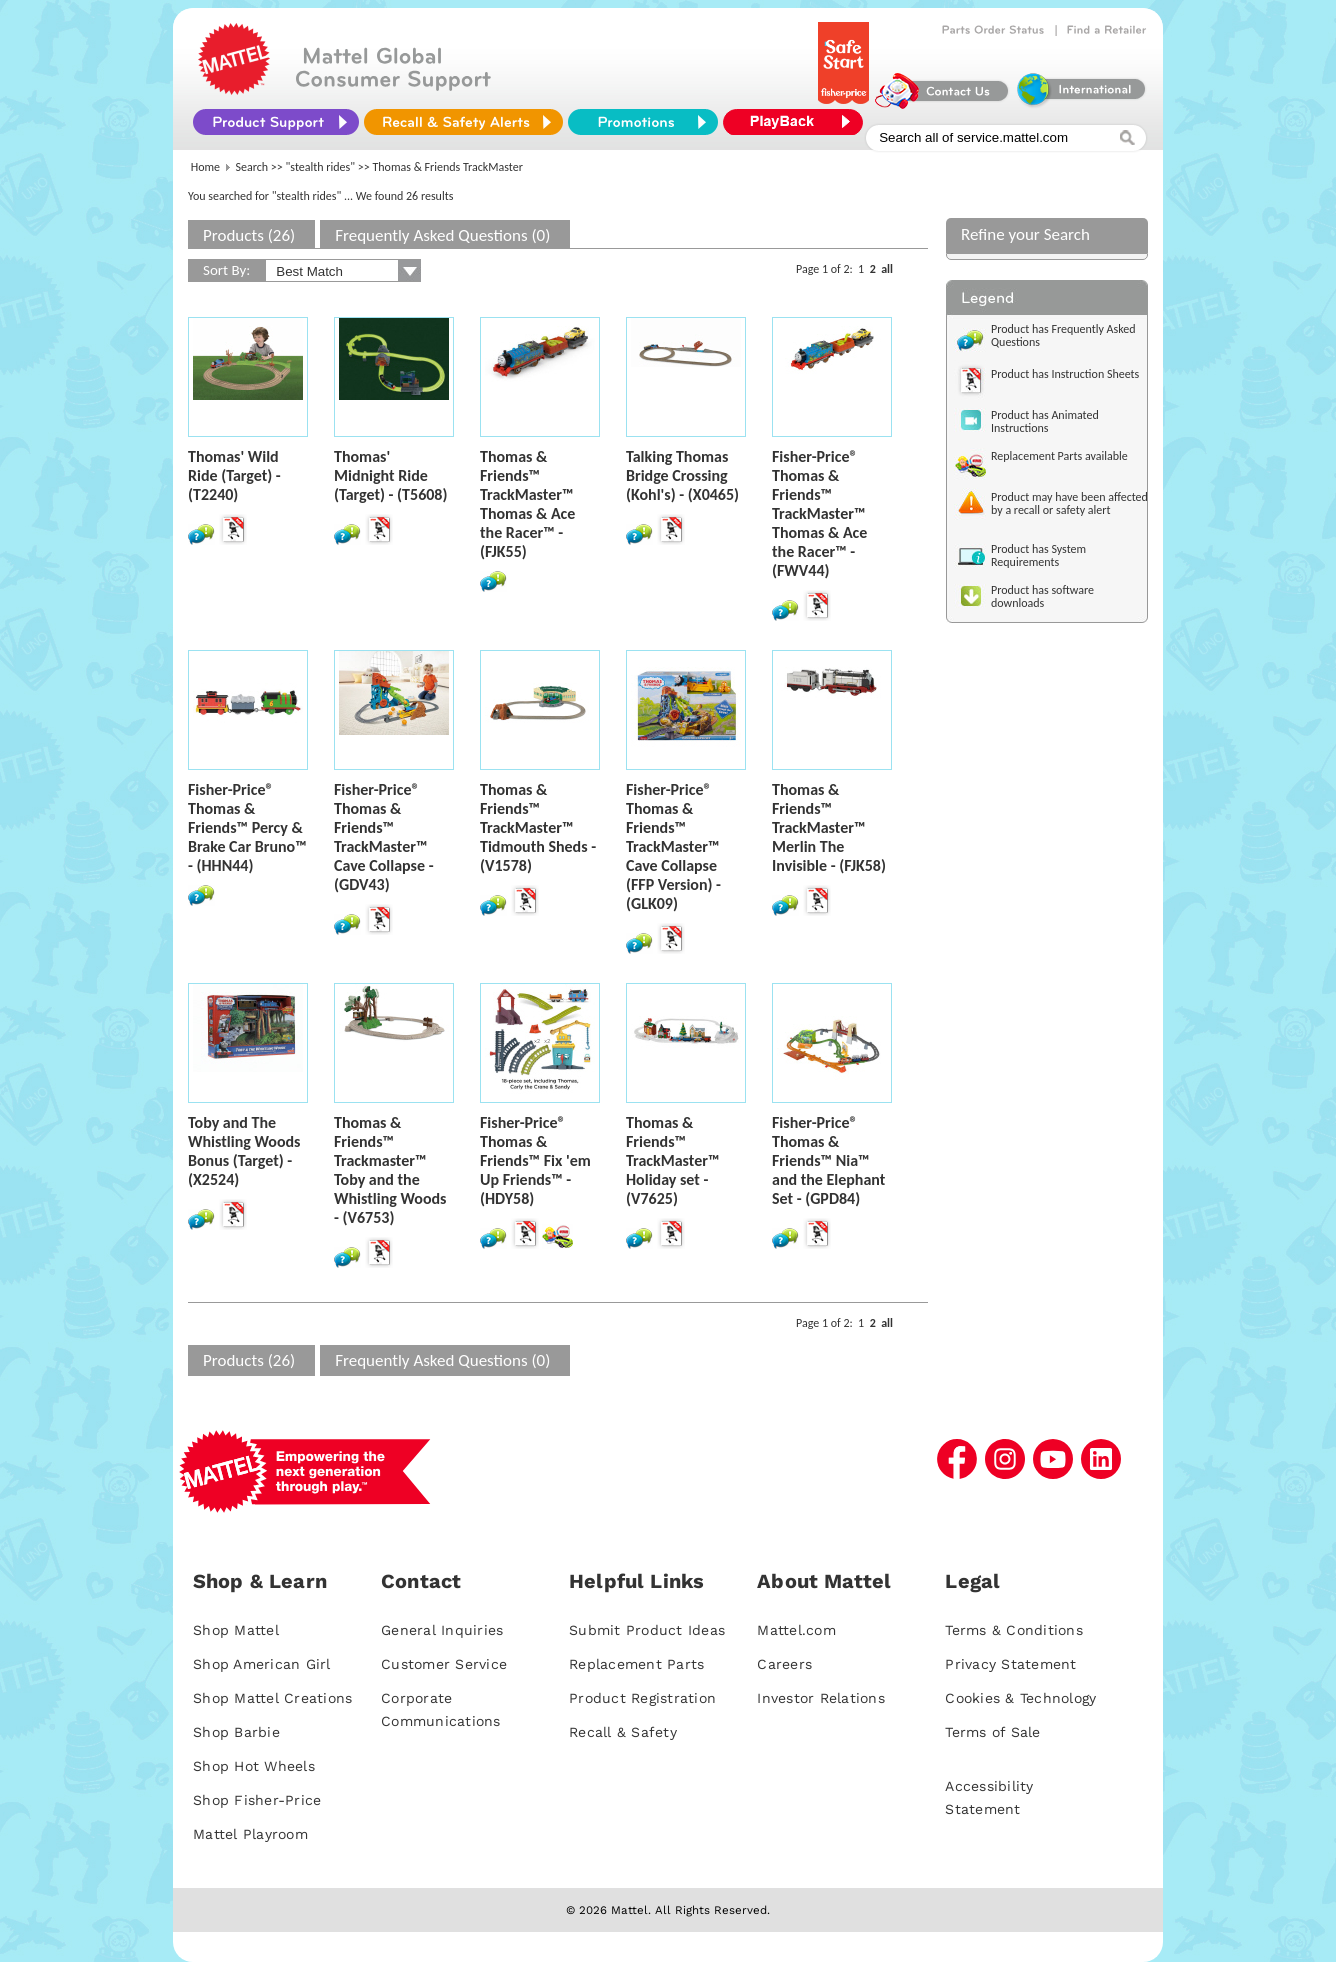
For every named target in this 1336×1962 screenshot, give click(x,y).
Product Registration (642, 1698)
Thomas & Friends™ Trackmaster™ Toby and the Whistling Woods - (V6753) (390, 1170)
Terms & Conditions (1014, 1630)
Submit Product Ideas (647, 1630)
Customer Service (444, 1664)
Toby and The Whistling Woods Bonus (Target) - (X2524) (244, 1151)
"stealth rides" (321, 167)
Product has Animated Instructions (1045, 421)
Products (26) (249, 235)
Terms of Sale (992, 1732)
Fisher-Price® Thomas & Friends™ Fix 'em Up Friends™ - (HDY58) (535, 1160)
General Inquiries (442, 1630)
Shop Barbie (236, 1732)
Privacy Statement (1010, 1664)
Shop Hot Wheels (254, 1766)
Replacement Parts (636, 1664)
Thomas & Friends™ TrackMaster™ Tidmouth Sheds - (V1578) (538, 827)
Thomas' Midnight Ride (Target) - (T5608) (390, 475)
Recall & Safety (623, 1732)
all (887, 269)
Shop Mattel (236, 1630)
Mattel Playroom (250, 1834)
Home (205, 167)
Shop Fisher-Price (257, 1800)
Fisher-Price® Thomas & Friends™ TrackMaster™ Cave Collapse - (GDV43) (384, 837)
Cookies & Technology (1020, 1698)
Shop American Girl (262, 1664)
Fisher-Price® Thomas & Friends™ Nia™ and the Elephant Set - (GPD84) (828, 1160)
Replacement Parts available (1059, 456)
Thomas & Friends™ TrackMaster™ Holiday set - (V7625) (672, 1160)
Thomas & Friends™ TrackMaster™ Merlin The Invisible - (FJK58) (829, 827)
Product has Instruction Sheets (1065, 374)
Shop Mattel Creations (272, 1698)
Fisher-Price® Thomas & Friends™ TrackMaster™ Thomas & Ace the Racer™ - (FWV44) (819, 513)
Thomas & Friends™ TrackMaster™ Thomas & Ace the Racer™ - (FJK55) (527, 504)
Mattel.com (796, 1630)
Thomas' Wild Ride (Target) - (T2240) (234, 475)
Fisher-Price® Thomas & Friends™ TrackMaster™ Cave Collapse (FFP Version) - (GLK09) (673, 846)
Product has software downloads (1042, 596)
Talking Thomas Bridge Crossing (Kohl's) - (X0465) (682, 475)
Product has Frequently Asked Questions (1063, 335)
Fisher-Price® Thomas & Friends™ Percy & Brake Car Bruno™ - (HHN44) (247, 827)
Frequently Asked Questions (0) (442, 235)
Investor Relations (821, 1698)
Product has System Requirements (1038, 555)
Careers (784, 1664)
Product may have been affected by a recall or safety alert (1069, 503)
